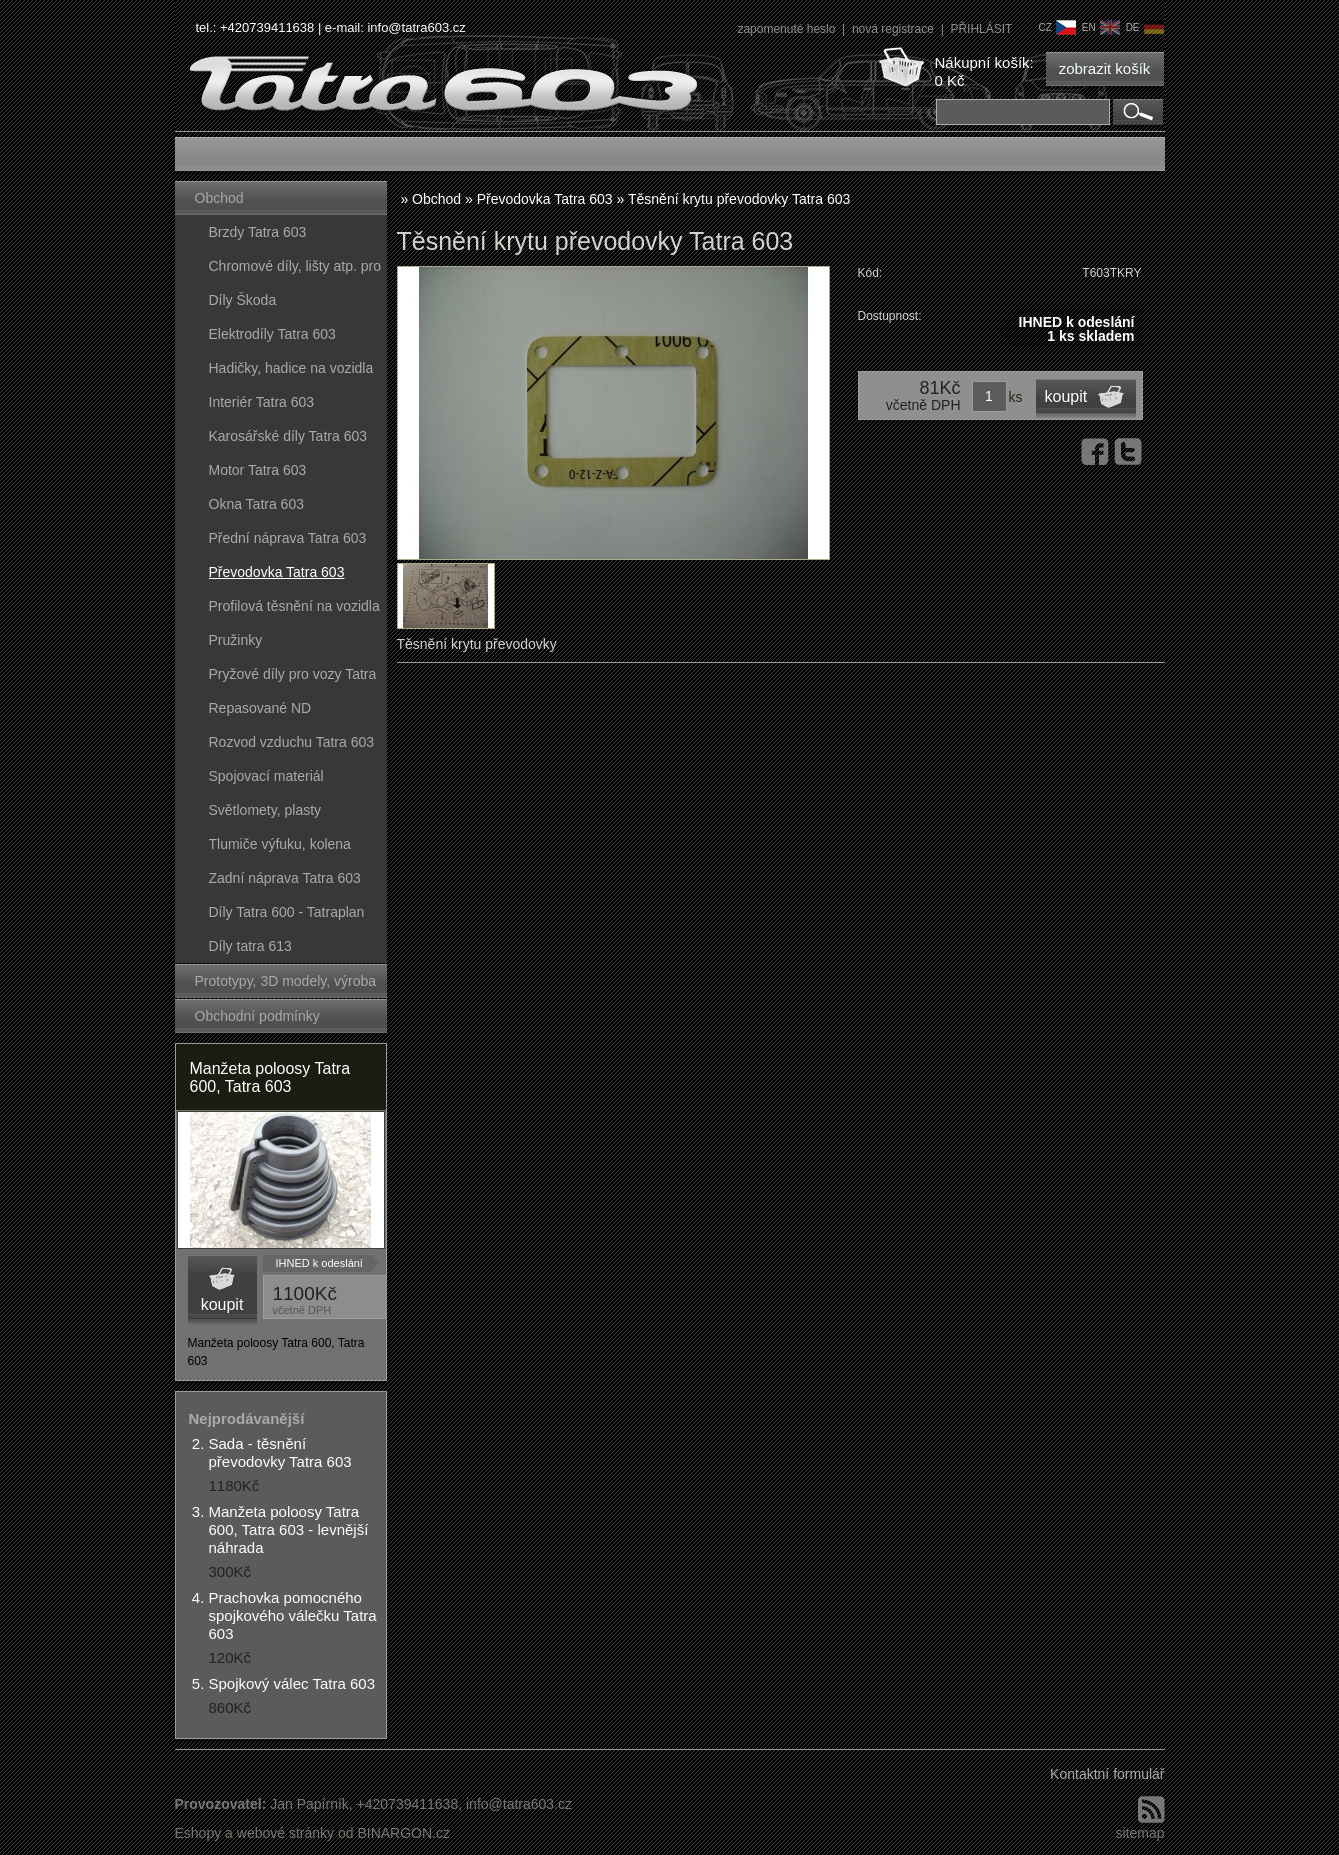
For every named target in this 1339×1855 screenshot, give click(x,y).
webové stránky (285, 1833)
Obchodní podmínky (257, 1016)
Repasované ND (260, 708)
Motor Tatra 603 (258, 470)
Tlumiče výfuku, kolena (280, 844)
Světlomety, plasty (265, 810)
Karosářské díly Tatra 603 (288, 436)
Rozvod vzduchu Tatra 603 (292, 742)
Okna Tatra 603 (256, 504)
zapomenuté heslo (787, 29)
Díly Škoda (243, 300)
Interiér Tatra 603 (262, 402)
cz (1056, 27)
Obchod (219, 198)
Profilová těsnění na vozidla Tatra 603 (294, 610)
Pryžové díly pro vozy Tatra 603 (293, 678)
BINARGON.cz (403, 1833)
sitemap (1139, 1833)
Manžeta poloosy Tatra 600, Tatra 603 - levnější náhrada (289, 1529)
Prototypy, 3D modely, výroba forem (286, 985)
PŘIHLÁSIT (981, 29)
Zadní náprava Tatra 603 (285, 878)
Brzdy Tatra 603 (258, 232)
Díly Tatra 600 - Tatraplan (287, 912)
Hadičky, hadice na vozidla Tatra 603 (291, 372)
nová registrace (894, 29)
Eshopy (198, 1833)
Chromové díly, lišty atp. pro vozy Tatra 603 (295, 270)
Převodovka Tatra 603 (277, 572)
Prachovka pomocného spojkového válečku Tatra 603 (293, 1615)
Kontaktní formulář (1107, 1774)
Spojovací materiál (266, 776)
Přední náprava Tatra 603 (288, 538)
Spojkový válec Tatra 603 (292, 1683)
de (1145, 27)
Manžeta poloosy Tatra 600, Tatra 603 (270, 1077)
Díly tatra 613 (250, 946)
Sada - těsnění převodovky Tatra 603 (280, 1452)
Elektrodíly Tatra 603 (272, 334)
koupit (222, 1304)
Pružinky (236, 640)
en (1101, 27)
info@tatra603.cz (416, 27)
